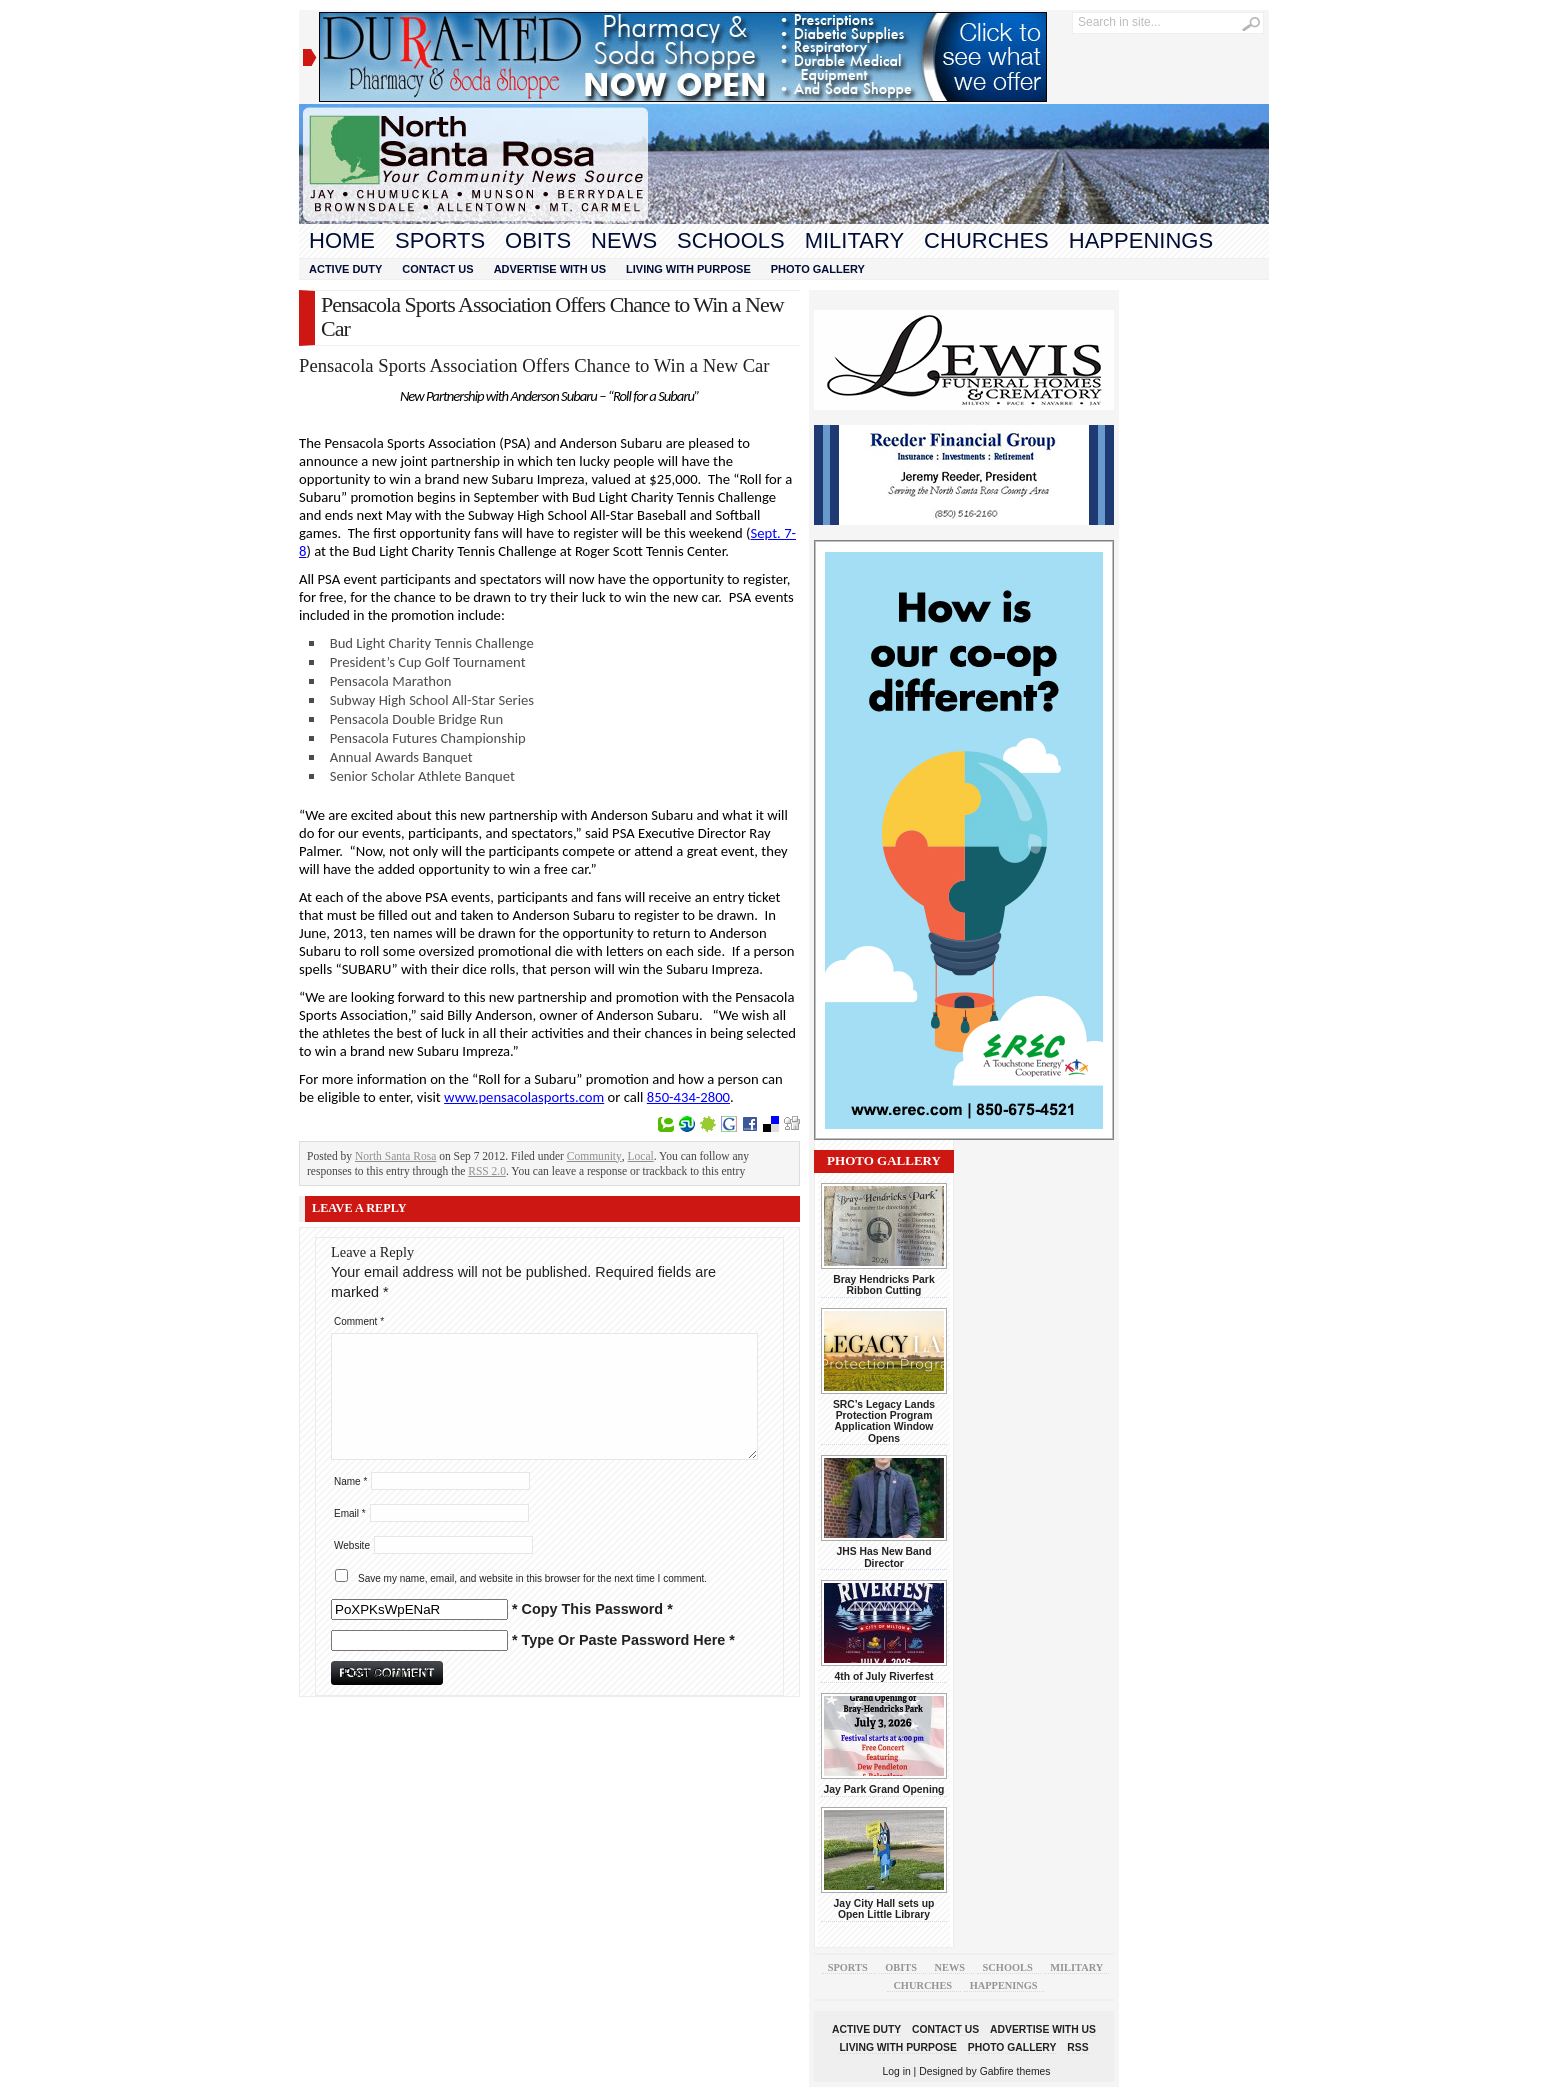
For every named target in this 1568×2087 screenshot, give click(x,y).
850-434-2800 (688, 1097)
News (624, 240)
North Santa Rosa (395, 1156)
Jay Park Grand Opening (884, 1789)
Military (854, 240)
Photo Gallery (818, 269)
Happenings (1141, 240)
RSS (1077, 2047)
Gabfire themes (1015, 2071)
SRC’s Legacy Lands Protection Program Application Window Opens (884, 1421)
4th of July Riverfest (883, 1676)
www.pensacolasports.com (524, 1097)
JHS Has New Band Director (884, 1557)
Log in (897, 2071)
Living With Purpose (688, 269)
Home (342, 240)
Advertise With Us (550, 269)
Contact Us (437, 269)
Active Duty (345, 269)
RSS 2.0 (487, 1171)
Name (350, 1481)
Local (641, 1156)
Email (350, 1513)
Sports (440, 240)
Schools (731, 240)
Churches (986, 240)
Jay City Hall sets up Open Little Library (884, 1909)
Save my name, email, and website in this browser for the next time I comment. (532, 1578)
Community (594, 1156)
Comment (359, 1321)
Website (352, 1545)
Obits (538, 240)
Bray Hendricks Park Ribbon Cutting (883, 1285)
